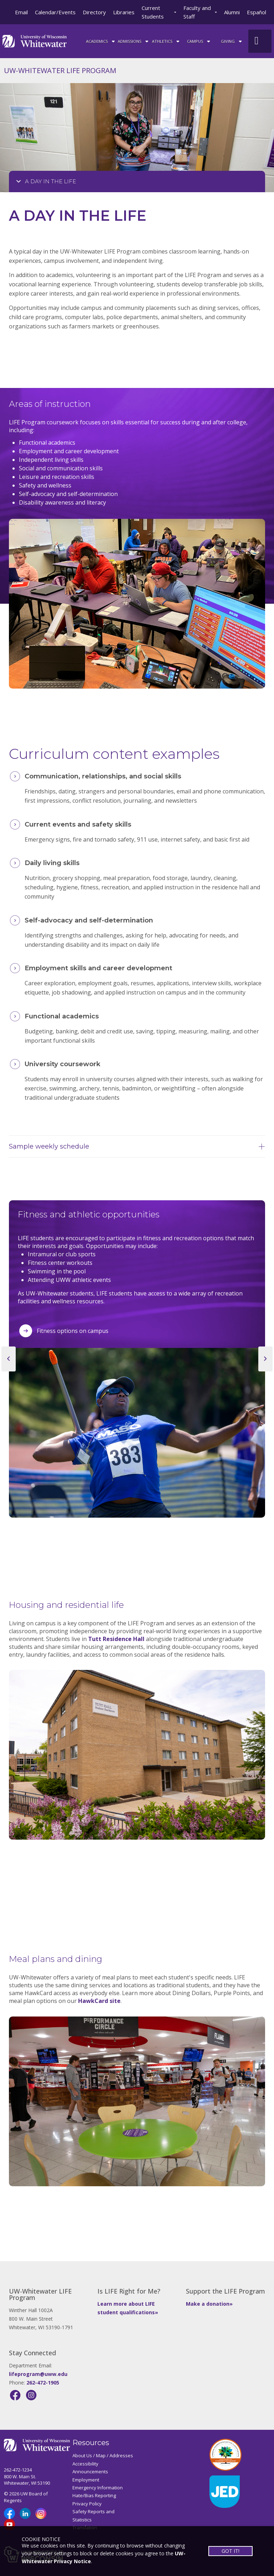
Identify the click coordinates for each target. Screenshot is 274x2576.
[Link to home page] (34, 40)
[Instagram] (31, 2395)
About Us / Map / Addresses (102, 2455)
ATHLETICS (166, 41)
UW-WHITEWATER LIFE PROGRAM (60, 70)
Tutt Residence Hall (116, 1639)
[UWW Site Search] (260, 41)
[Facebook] (15, 2395)
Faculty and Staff (197, 12)
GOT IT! (230, 2550)
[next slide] (265, 1358)
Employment (85, 2480)
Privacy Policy (87, 2503)
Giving (232, 41)
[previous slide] (8, 1358)
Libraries (124, 12)
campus (199, 41)
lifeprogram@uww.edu (38, 2374)
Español (256, 12)
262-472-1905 (42, 2382)
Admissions (133, 41)
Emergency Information (97, 2487)
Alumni (232, 12)
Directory (94, 12)
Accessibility (85, 2463)
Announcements (90, 2471)
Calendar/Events (55, 12)
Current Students (153, 12)
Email (21, 12)
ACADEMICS (101, 41)
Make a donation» (209, 2303)
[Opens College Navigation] (137, 181)
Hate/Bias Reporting (94, 2495)
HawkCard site (99, 2001)
